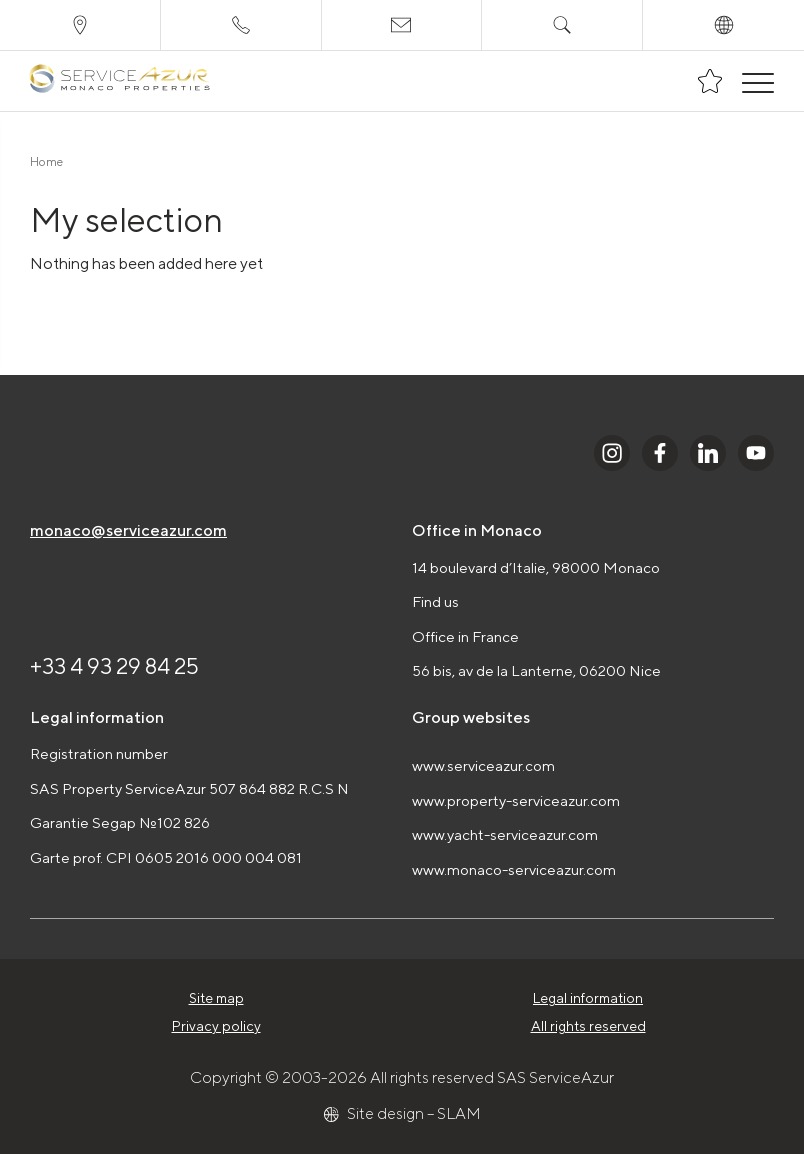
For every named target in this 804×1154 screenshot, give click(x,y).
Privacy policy (216, 1026)
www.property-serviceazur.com (516, 800)
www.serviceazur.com (483, 765)
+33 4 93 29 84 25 (114, 666)
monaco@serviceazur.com (128, 530)
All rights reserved (588, 1026)
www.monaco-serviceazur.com (514, 869)
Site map (216, 998)
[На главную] (119, 81)
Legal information (588, 998)
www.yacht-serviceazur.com (505, 834)
